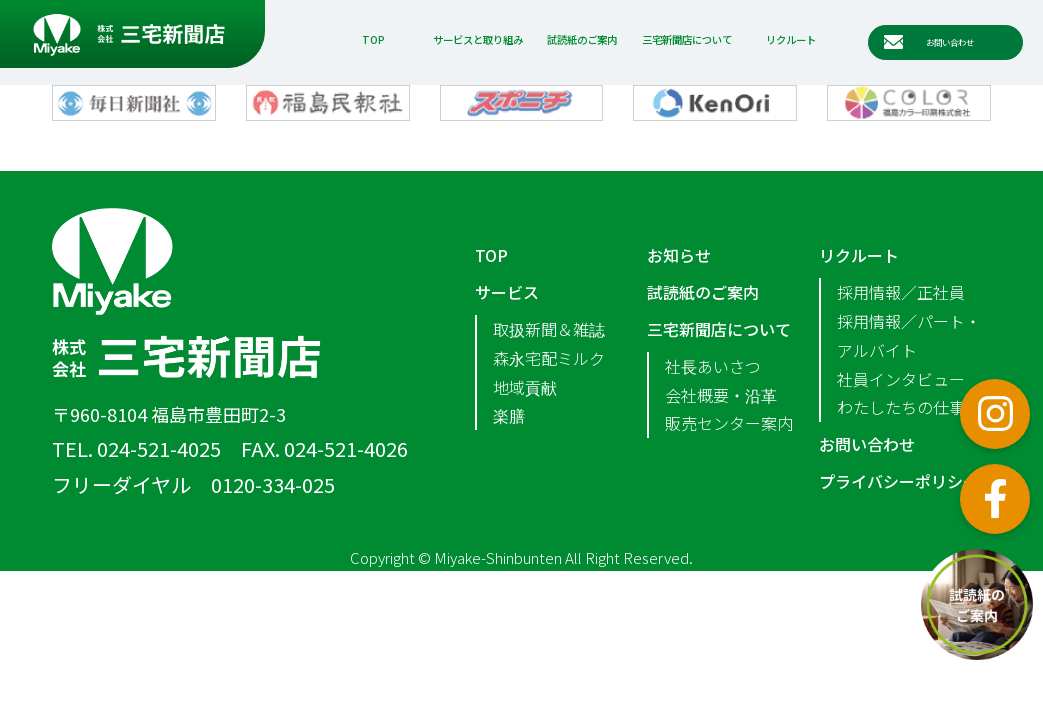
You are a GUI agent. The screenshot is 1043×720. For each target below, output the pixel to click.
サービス (507, 292)
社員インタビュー (901, 379)
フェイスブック (995, 499)
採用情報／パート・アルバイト (909, 335)
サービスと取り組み (478, 39)
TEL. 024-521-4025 (136, 448)
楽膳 (509, 415)
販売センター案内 (729, 423)
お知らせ (679, 255)
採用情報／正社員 (901, 292)
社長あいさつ (713, 366)
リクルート (791, 39)
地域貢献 (525, 387)
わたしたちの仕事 (901, 407)
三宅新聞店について (687, 39)
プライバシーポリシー (899, 481)
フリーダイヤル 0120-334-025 (193, 484)
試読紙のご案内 (582, 39)
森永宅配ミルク (549, 358)
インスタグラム (995, 414)
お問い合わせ (867, 444)
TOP (373, 39)
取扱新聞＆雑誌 (549, 329)
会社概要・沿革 (721, 395)
